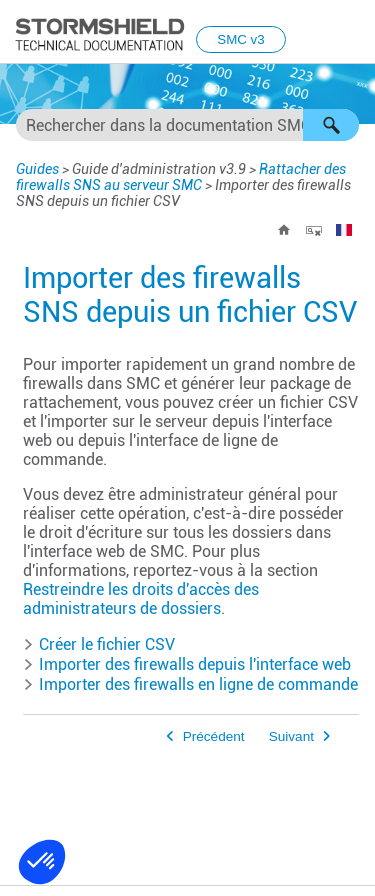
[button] (331, 125)
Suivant (291, 736)
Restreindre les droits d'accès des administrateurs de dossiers (141, 599)
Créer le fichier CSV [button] (99, 644)
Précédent (214, 736)
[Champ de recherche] (187, 125)
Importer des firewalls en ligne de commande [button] (190, 684)
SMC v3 (240, 39)
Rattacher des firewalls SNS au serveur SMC (181, 177)
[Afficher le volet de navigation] (351, 33)
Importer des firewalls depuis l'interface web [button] (187, 664)
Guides (37, 169)
